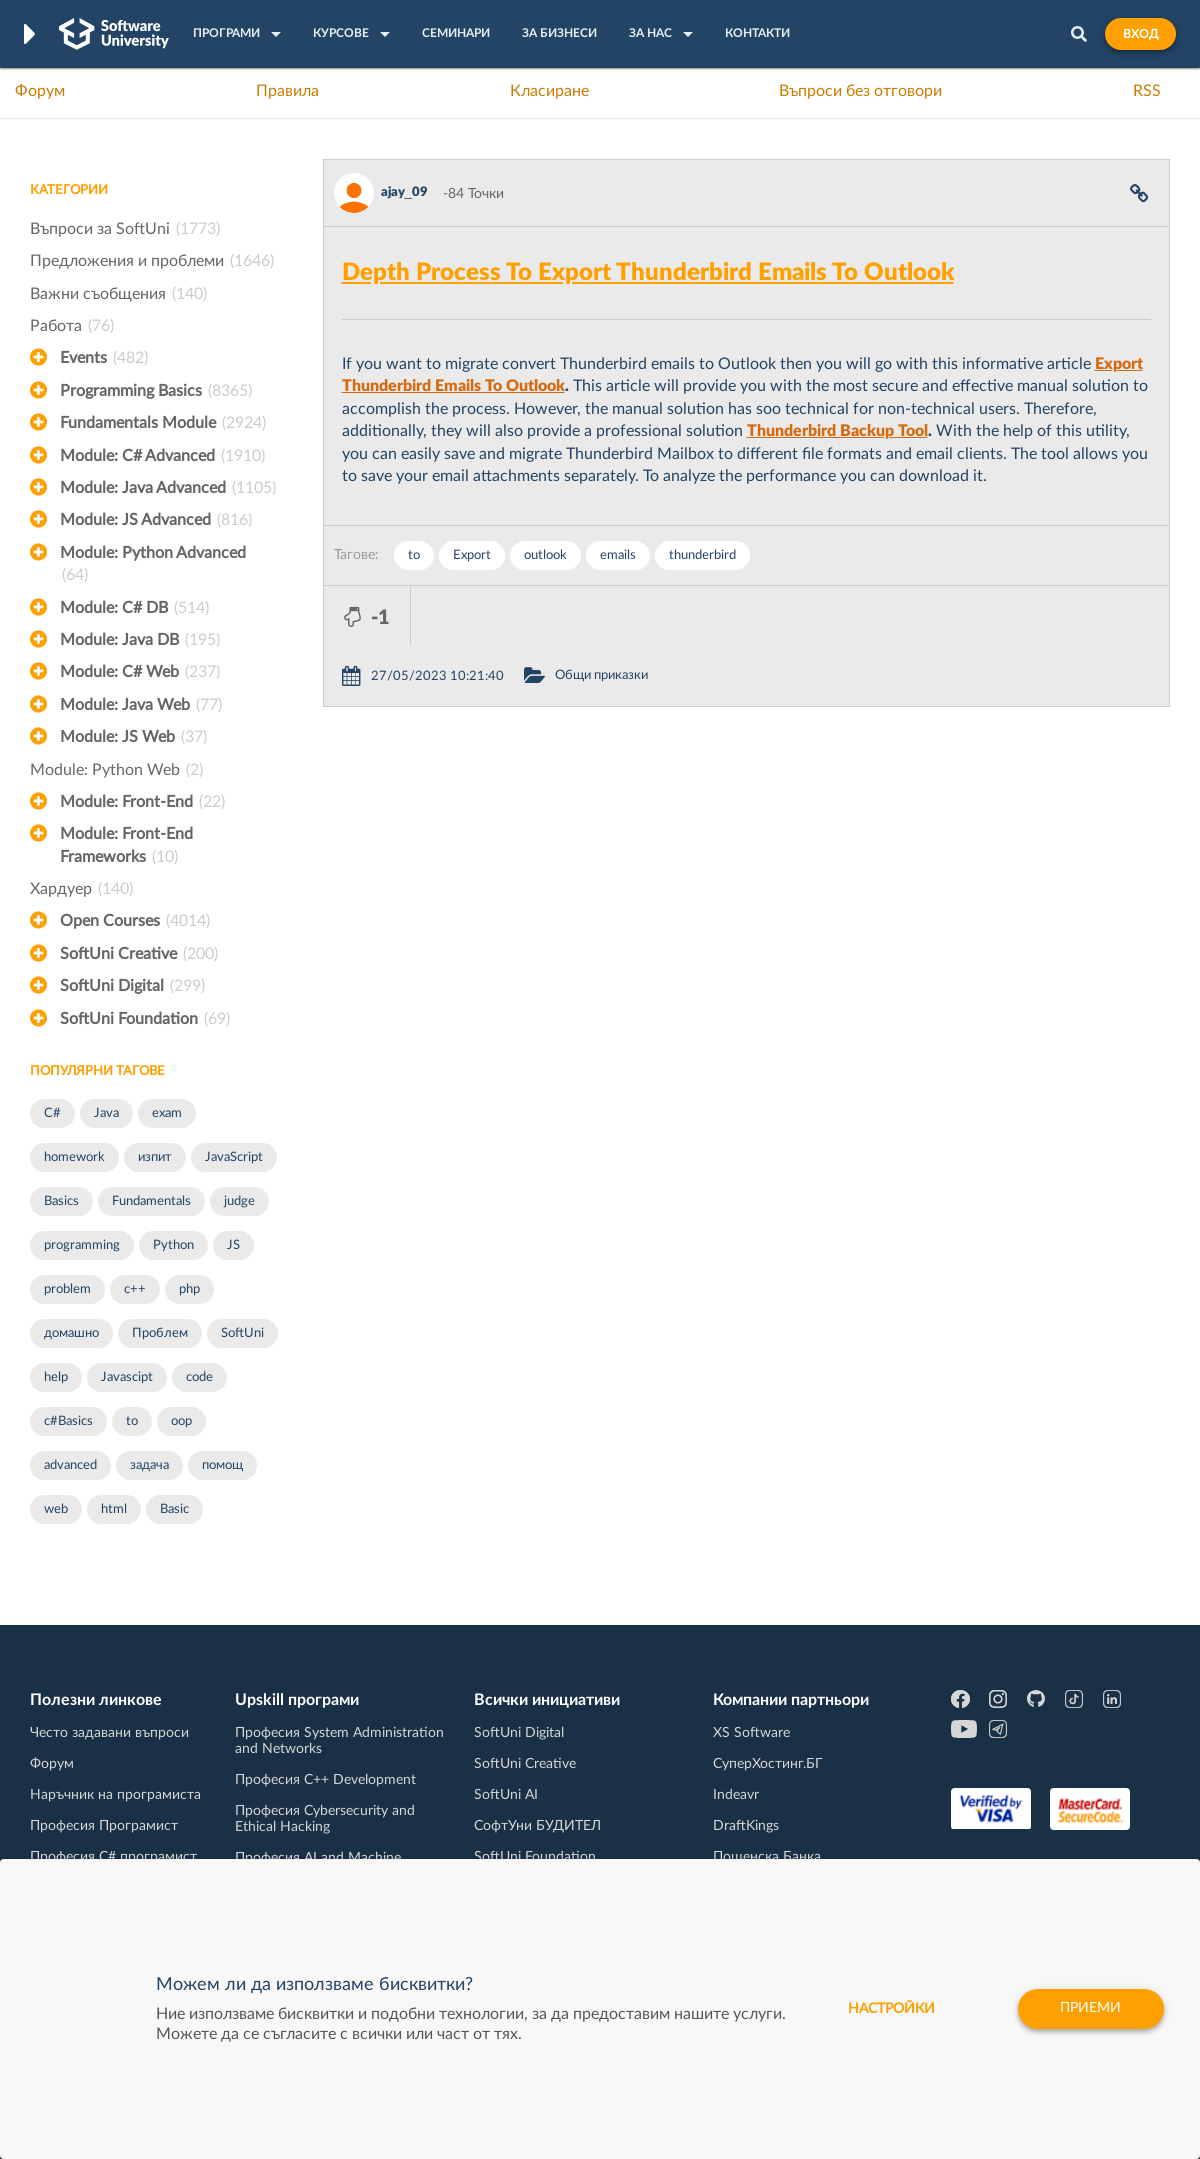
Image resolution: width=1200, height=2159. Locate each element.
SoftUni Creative (139, 954)
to (132, 1421)
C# (52, 1113)
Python (173, 1245)
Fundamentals (151, 1201)
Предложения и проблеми (152, 261)
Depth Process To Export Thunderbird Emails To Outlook (648, 273)
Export (472, 555)
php (189, 1289)
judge (239, 1201)
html (114, 1509)
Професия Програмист (104, 1826)
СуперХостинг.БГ (768, 1764)
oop (181, 1421)
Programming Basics (156, 391)
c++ (135, 1289)
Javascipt (127, 1377)
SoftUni (242, 1333)
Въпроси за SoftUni (125, 229)
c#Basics (68, 1421)
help (56, 1377)
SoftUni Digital (132, 986)
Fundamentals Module (163, 423)
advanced (70, 1465)
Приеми (1090, 2009)
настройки (890, 2009)
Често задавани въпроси (109, 1733)
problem (67, 1289)
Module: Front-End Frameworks (126, 847)
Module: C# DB (134, 608)
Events (104, 358)
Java (106, 1113)
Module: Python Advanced (153, 566)
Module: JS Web (133, 737)
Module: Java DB (140, 640)
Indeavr (736, 1795)
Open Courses (135, 921)
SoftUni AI (506, 1795)
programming (82, 1245)
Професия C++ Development (325, 1780)
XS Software (751, 1733)
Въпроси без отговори (860, 91)
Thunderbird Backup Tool (837, 431)
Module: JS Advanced (156, 520)
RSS (1147, 91)
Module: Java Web (141, 705)
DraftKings (746, 1826)
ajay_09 (404, 192)
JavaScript (234, 1157)
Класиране (549, 91)
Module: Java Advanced (168, 488)
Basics (61, 1201)
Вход (1140, 34)
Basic (174, 1509)
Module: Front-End (142, 802)
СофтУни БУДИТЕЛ (537, 1826)
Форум (40, 91)
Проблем (160, 1333)
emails (618, 555)
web (56, 1509)
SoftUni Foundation (145, 1019)
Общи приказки (688, 615)
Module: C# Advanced (162, 456)
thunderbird (702, 555)
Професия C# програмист (113, 1857)
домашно (71, 1333)
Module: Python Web (116, 770)
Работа (72, 326)
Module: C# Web (140, 672)
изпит (155, 1157)
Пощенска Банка (767, 1857)
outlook (545, 555)
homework (74, 1157)
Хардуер (81, 889)
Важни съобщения (118, 294)
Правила (287, 91)
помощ (222, 1465)
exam (167, 1113)
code (199, 1377)
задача (149, 1465)
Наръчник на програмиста (115, 1795)
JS (233, 1245)
